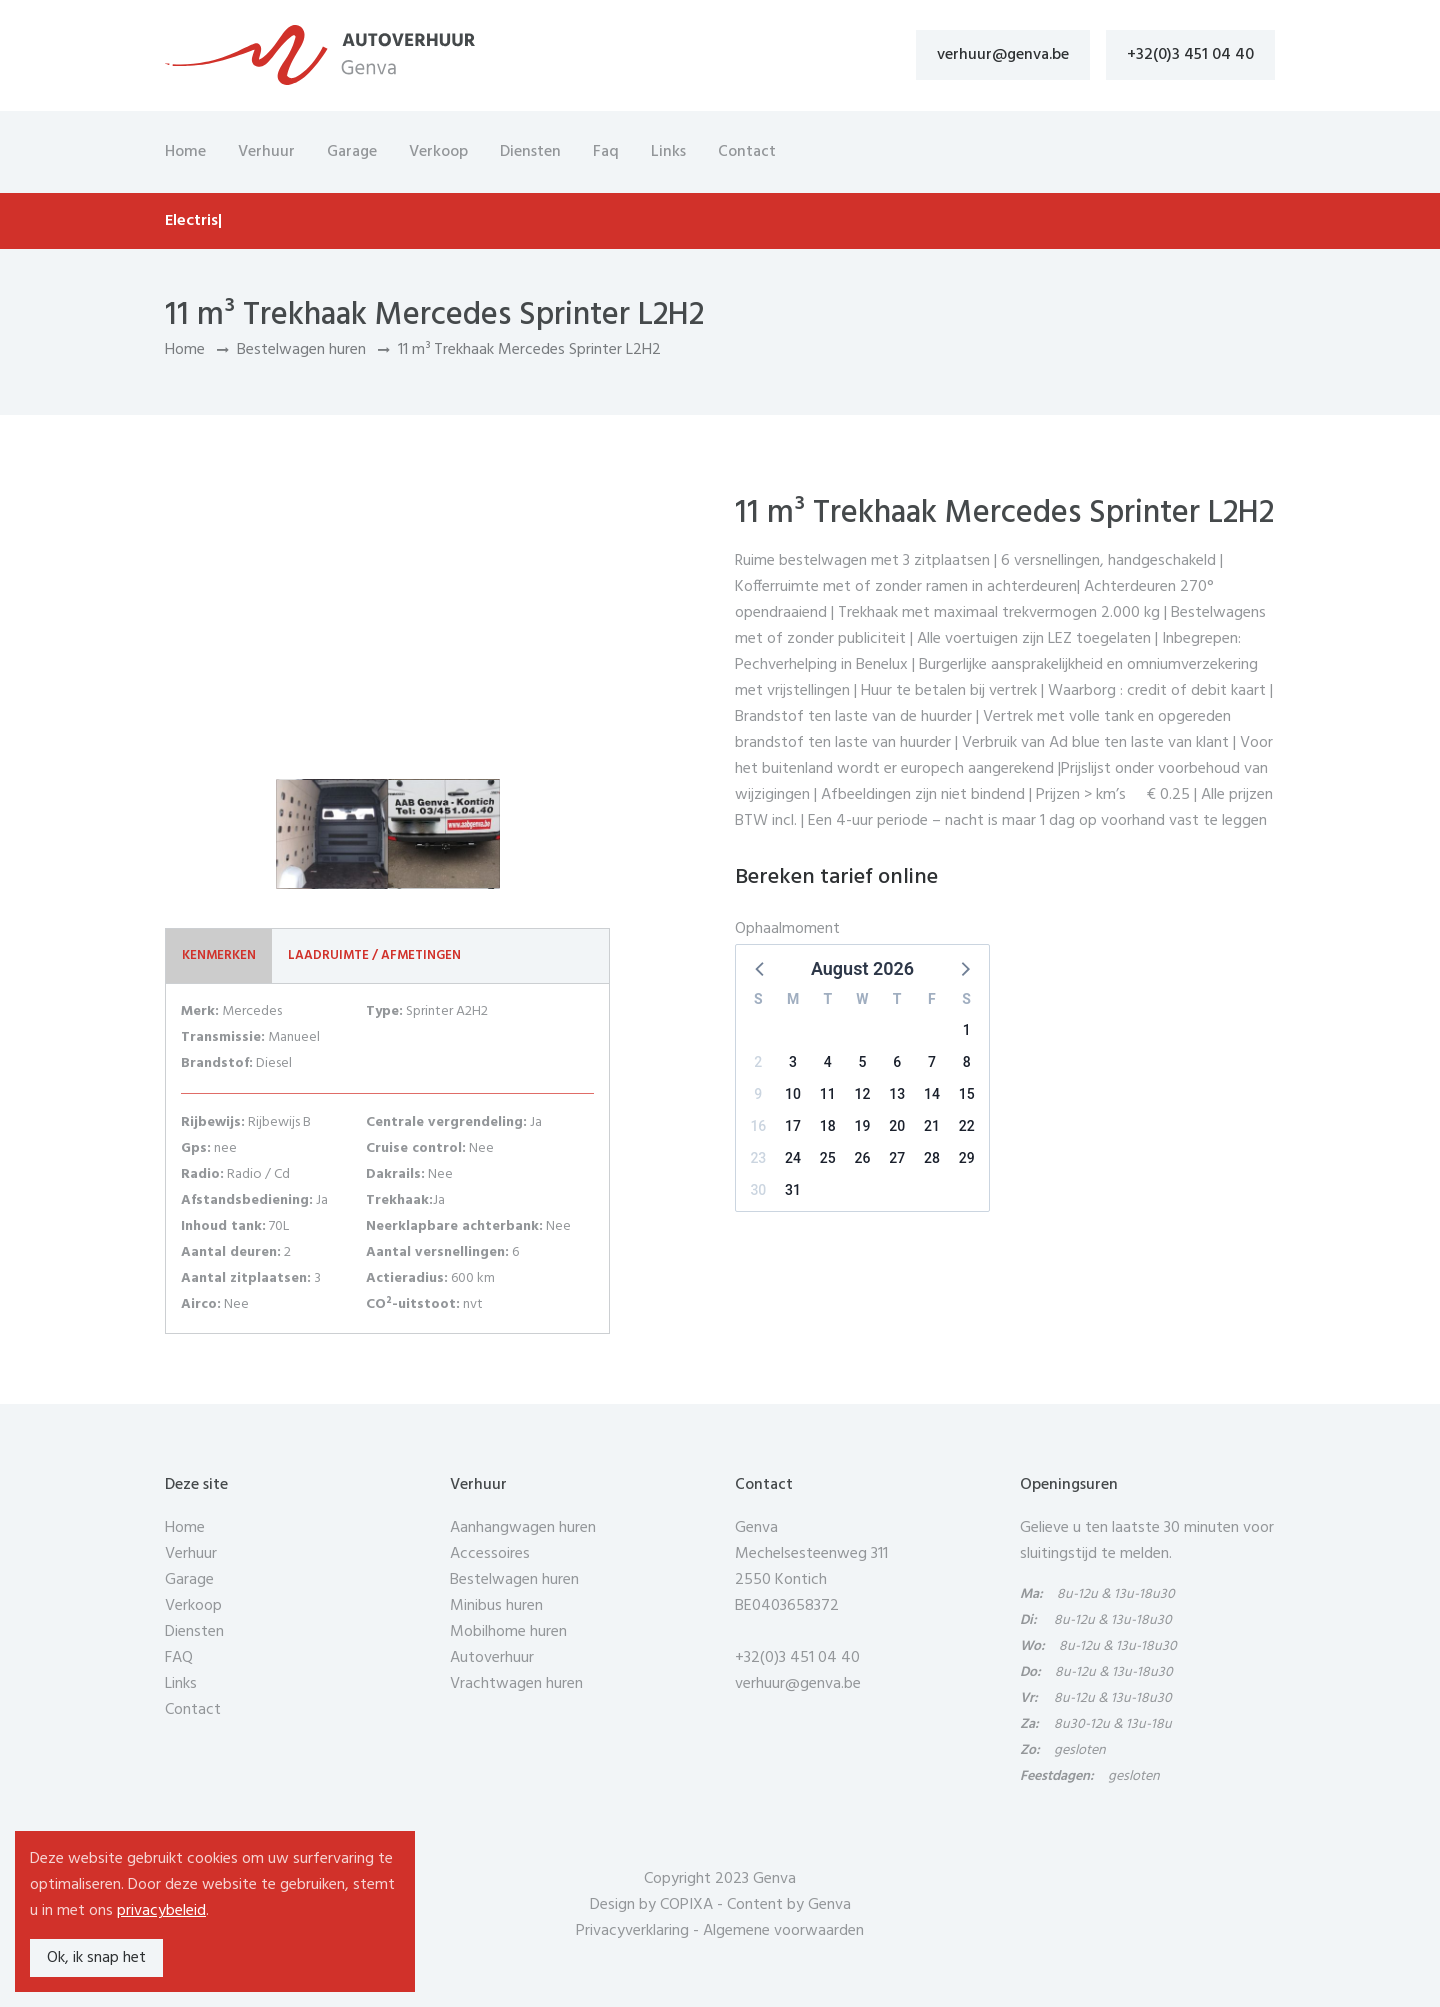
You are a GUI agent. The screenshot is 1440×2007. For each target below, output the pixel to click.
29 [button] (967, 1158)
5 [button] (863, 1062)
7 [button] (932, 1062)
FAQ (179, 1658)
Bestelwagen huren (301, 350)
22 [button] (967, 1126)
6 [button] (897, 1062)
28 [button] (932, 1158)
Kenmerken (219, 955)
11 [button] (828, 1094)
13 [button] (897, 1094)
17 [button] (793, 1126)
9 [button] (758, 1094)
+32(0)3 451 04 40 (1190, 55)
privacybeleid (161, 1911)
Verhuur (266, 152)
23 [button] (758, 1158)
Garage (352, 152)
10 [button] (793, 1094)
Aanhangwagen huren (523, 1528)
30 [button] (758, 1190)
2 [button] (758, 1062)
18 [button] (828, 1126)
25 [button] (828, 1158)
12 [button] (863, 1094)
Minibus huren (496, 1606)
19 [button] (863, 1126)
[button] (761, 968)
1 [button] (967, 1030)
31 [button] (793, 1190)
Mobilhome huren (508, 1632)
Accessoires (490, 1554)
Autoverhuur (492, 1658)
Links (668, 152)
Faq (606, 152)
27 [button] (897, 1158)
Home (185, 152)
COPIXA (686, 1905)
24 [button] (793, 1158)
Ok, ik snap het (96, 1958)
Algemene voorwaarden (783, 1931)
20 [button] (897, 1126)
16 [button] (758, 1126)
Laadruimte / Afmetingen (374, 955)
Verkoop (438, 152)
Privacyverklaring (632, 1931)
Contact (747, 152)
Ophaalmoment (787, 929)
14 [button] (932, 1094)
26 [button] (863, 1158)
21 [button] (932, 1126)
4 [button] (828, 1062)
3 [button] (793, 1062)
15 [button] (967, 1094)
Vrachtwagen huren (516, 1684)
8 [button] (967, 1062)
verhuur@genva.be (1003, 55)
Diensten (530, 152)
